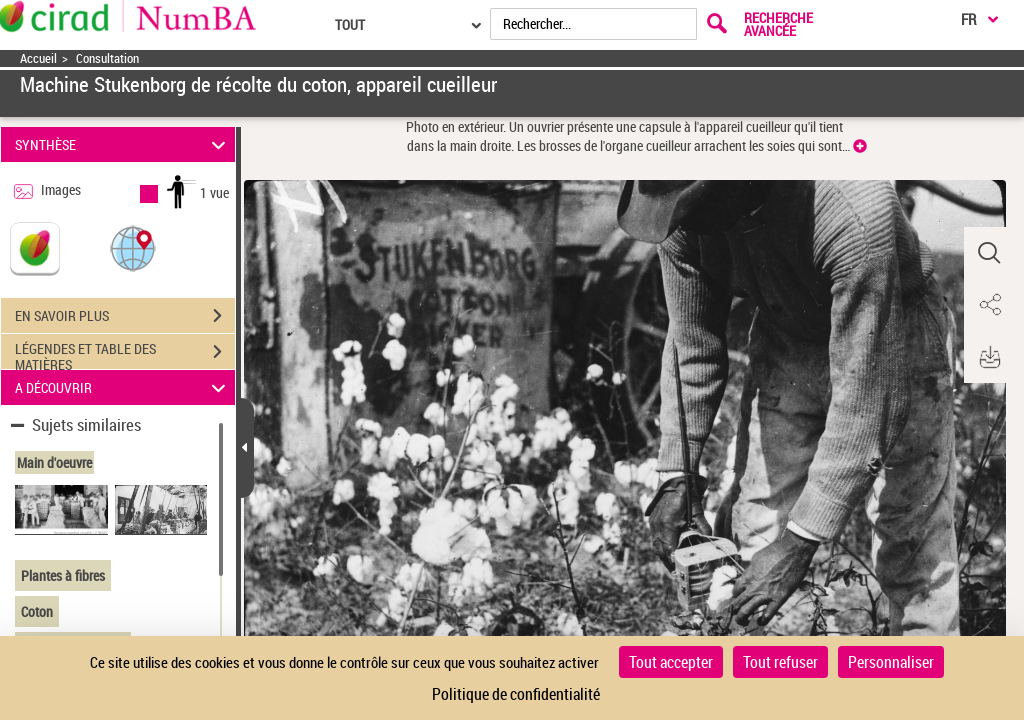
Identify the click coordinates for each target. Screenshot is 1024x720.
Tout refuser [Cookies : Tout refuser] (780, 662)
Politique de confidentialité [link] (516, 694)
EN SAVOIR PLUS (125, 316)
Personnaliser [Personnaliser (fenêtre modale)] (891, 662)
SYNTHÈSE (123, 144)
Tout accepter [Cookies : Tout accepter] (671, 662)
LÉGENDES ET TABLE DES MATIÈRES (125, 354)
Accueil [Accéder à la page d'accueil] (38, 58)
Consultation (107, 58)
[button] (133, 247)
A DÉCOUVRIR (123, 387)
